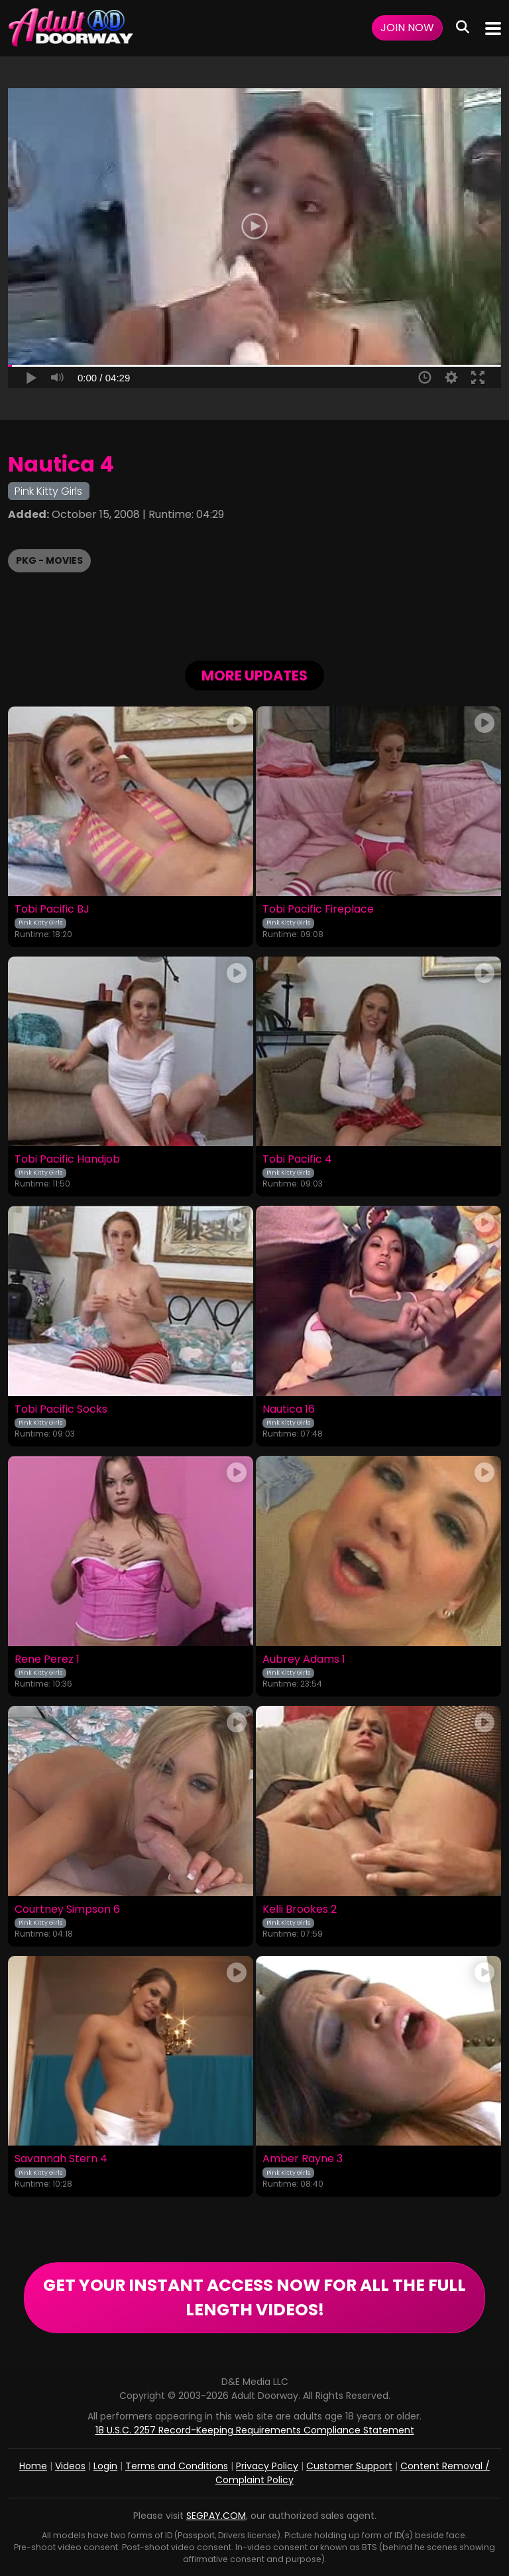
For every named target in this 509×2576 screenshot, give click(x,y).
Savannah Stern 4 (61, 2158)
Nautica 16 (288, 1409)
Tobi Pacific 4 (297, 1159)
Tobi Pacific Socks (61, 1409)
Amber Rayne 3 (302, 2158)
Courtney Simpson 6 (67, 1909)
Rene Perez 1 (47, 1659)
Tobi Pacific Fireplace (318, 909)
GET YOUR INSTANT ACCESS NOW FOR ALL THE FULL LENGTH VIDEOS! (254, 2298)
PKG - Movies (49, 560)
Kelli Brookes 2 (299, 1909)
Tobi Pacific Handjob (67, 1159)
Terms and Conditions (176, 2466)
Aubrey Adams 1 (303, 1659)
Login (105, 2466)
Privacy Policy (267, 2466)
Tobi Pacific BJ (52, 909)
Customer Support (349, 2466)
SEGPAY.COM (216, 2515)
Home (33, 2466)
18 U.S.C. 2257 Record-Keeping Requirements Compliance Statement (254, 2430)
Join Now (407, 27)
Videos (70, 2466)
